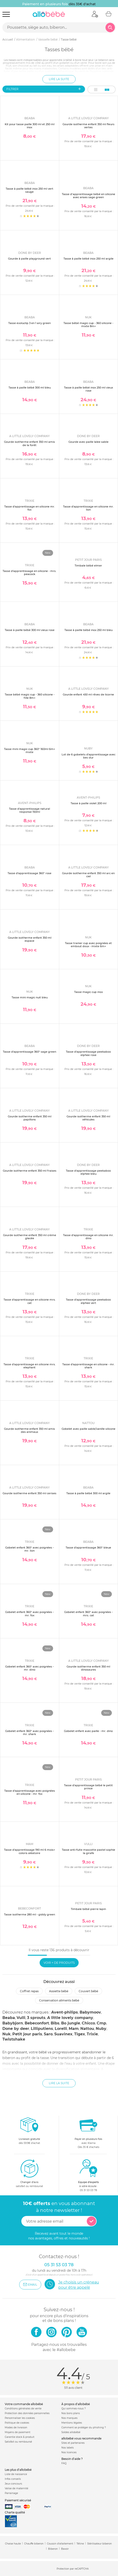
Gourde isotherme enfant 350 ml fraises (29, 1170)
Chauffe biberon (34, 2543)
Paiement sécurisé (18, 2500)
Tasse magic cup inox (88, 992)
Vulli (21, 2017)
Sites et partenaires (73, 2442)
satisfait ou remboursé (29, 2173)
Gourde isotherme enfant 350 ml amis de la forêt (29, 443)
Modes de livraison (16, 2427)
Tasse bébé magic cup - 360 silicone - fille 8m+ (29, 696)
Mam (74, 2028)
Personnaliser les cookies (20, 2418)
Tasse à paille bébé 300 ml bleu (30, 387)
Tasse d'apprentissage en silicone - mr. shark (88, 1366)
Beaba (8, 2017)
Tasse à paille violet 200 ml (88, 803)
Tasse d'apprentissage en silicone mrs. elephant (30, 1366)
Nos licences (69, 2452)
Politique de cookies (17, 2422)
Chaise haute (13, 2543)
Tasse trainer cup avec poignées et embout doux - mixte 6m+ (88, 944)
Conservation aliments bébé (59, 2000)
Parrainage (11, 2493)
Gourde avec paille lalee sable (88, 441)
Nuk (6, 2034)
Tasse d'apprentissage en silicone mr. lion (88, 508)
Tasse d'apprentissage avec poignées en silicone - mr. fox (29, 1792)
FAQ (63, 2463)
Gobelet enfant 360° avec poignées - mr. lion (29, 1549)
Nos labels (67, 2447)
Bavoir (65, 2548)
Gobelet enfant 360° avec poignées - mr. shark (29, 1732)
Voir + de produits (59, 1962)
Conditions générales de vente (23, 2408)
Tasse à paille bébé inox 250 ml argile (88, 258)
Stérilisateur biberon (99, 2543)
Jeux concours (13, 2483)
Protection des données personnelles (27, 2413)
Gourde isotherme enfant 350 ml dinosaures (88, 1668)
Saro (48, 2034)
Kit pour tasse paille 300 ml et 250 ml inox (29, 126)
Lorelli (61, 2028)
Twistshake (13, 2039)
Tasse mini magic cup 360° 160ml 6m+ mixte (29, 750)
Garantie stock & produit (19, 2437)
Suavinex (63, 2034)
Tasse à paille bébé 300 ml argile (88, 1493)
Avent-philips (64, 2012)
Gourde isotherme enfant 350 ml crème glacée (29, 1236)
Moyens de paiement (17, 2432)
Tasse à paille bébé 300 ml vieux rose (29, 630)
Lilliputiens (42, 2028)
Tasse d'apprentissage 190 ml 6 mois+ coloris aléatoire (29, 1851)
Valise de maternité (16, 2488)
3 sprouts (36, 2017)
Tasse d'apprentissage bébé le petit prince (88, 1787)
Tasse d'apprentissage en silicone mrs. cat (30, 1301)
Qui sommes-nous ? (73, 2408)
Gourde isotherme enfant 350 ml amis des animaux (29, 1430)
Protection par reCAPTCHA (73, 2568)
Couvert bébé (88, 1991)
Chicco (88, 2023)
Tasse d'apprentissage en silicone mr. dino (88, 1236)
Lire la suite (59, 79)
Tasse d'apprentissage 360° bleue (88, 1547)
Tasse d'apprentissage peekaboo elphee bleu (88, 1172)
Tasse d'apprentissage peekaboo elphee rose (88, 1053)
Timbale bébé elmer (88, 565)
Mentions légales (71, 2422)
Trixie (92, 2034)
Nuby (101, 2028)
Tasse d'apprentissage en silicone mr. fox (29, 508)
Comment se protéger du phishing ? (83, 2427)
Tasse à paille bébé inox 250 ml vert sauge (29, 190)
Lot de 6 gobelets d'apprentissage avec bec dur (88, 756)
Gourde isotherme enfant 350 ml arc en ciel (88, 875)
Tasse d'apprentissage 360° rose (29, 873)
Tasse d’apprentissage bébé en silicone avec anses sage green (88, 195)
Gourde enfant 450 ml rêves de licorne (88, 694)
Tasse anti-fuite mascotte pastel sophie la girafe (88, 1851)
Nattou (87, 2028)
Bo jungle (70, 2023)
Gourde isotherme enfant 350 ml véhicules (88, 1118)
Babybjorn (12, 2023)
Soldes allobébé (70, 2432)
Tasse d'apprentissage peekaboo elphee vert (88, 1301)
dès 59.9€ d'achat (29, 2132)
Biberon (53, 2548)
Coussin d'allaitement (60, 2543)
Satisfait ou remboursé (18, 2441)
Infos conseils (13, 2478)
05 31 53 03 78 (88, 2190)
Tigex (79, 2034)
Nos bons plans (70, 2413)
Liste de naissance (16, 2474)
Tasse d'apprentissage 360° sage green (29, 1051)
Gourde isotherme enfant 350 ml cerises (29, 1493)
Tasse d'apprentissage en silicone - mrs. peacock (29, 572)
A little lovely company (70, 2017)
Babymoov (90, 2012)
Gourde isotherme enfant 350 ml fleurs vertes (88, 126)
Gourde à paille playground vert (29, 258)
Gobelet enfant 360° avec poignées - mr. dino (29, 1668)
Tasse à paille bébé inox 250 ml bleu (88, 630)
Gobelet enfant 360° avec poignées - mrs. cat (88, 1613)
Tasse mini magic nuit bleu (30, 997)
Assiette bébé (58, 1991)
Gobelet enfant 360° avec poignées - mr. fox (29, 1613)
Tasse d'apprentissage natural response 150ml (29, 810)
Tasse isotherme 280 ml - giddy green (29, 1914)
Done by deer (15, 2028)
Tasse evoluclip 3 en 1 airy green (29, 323)
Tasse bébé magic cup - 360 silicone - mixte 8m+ (88, 324)
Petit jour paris (27, 2034)
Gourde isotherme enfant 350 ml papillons (29, 1118)
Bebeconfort (37, 2023)
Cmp (101, 2023)
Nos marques (69, 2418)
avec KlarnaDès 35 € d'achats (88, 2132)
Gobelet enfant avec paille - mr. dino (88, 1731)
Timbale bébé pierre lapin (88, 1909)
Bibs (55, 2023)
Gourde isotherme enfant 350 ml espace (29, 939)
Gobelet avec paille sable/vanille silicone (88, 1428)
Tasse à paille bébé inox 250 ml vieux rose (88, 389)
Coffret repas (29, 1991)
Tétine (80, 2543)
